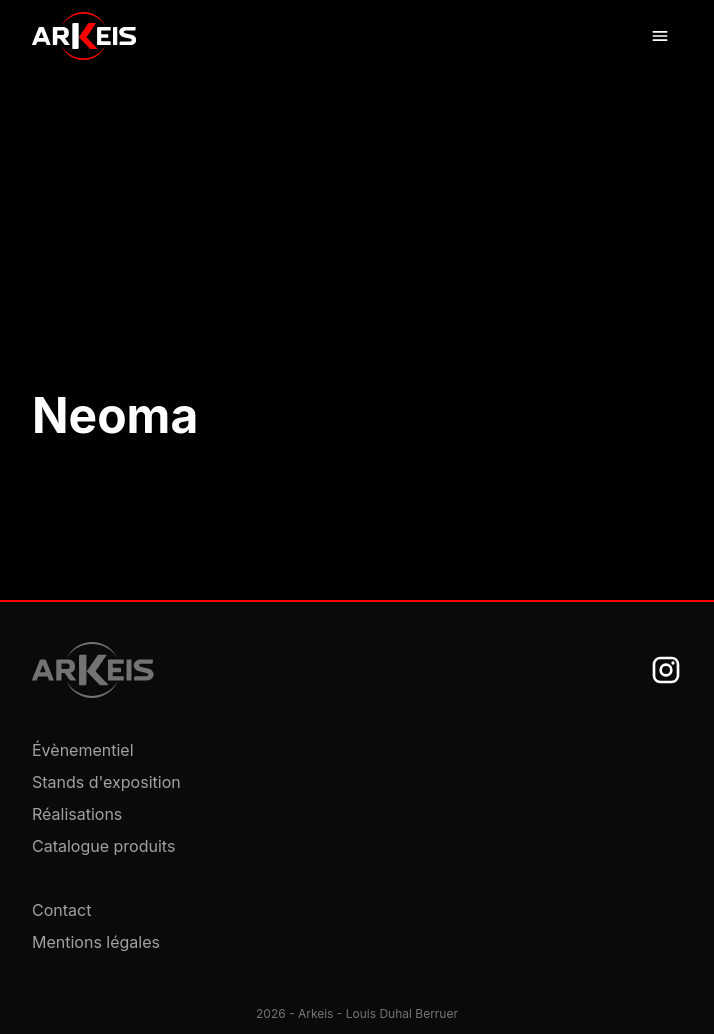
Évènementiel (83, 750)
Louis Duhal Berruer (402, 1013)
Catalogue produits (103, 846)
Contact (61, 910)
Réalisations (77, 814)
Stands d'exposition (106, 782)
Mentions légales (96, 942)
